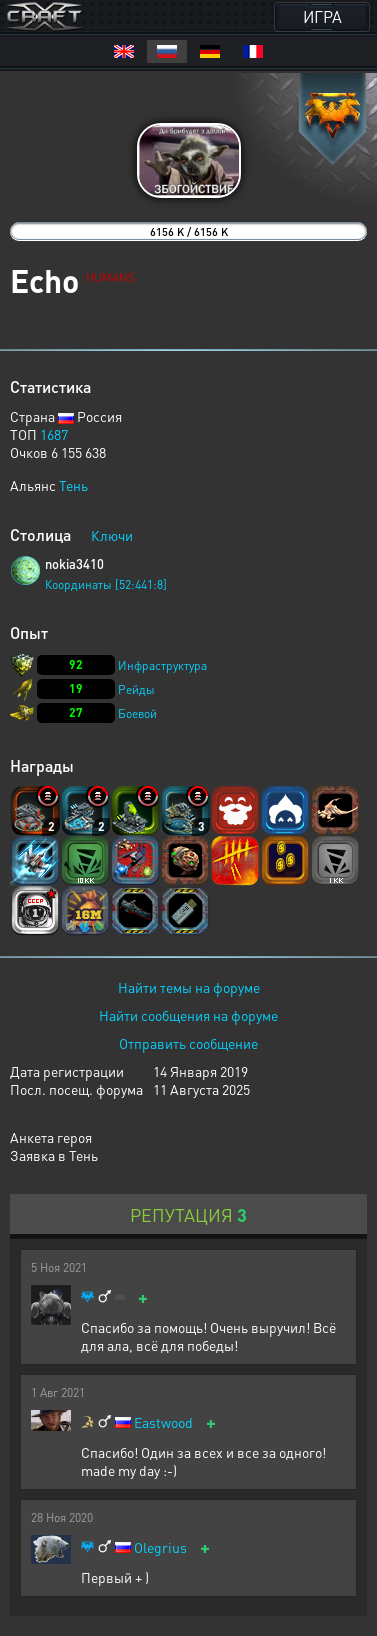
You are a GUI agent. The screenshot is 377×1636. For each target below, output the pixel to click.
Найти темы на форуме (189, 987)
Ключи (112, 535)
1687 (54, 434)
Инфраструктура (162, 665)
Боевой (137, 713)
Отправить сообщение (188, 1043)
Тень (73, 485)
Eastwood (163, 1422)
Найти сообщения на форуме (188, 1015)
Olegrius (160, 1547)
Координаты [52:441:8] (106, 584)
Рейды (136, 689)
